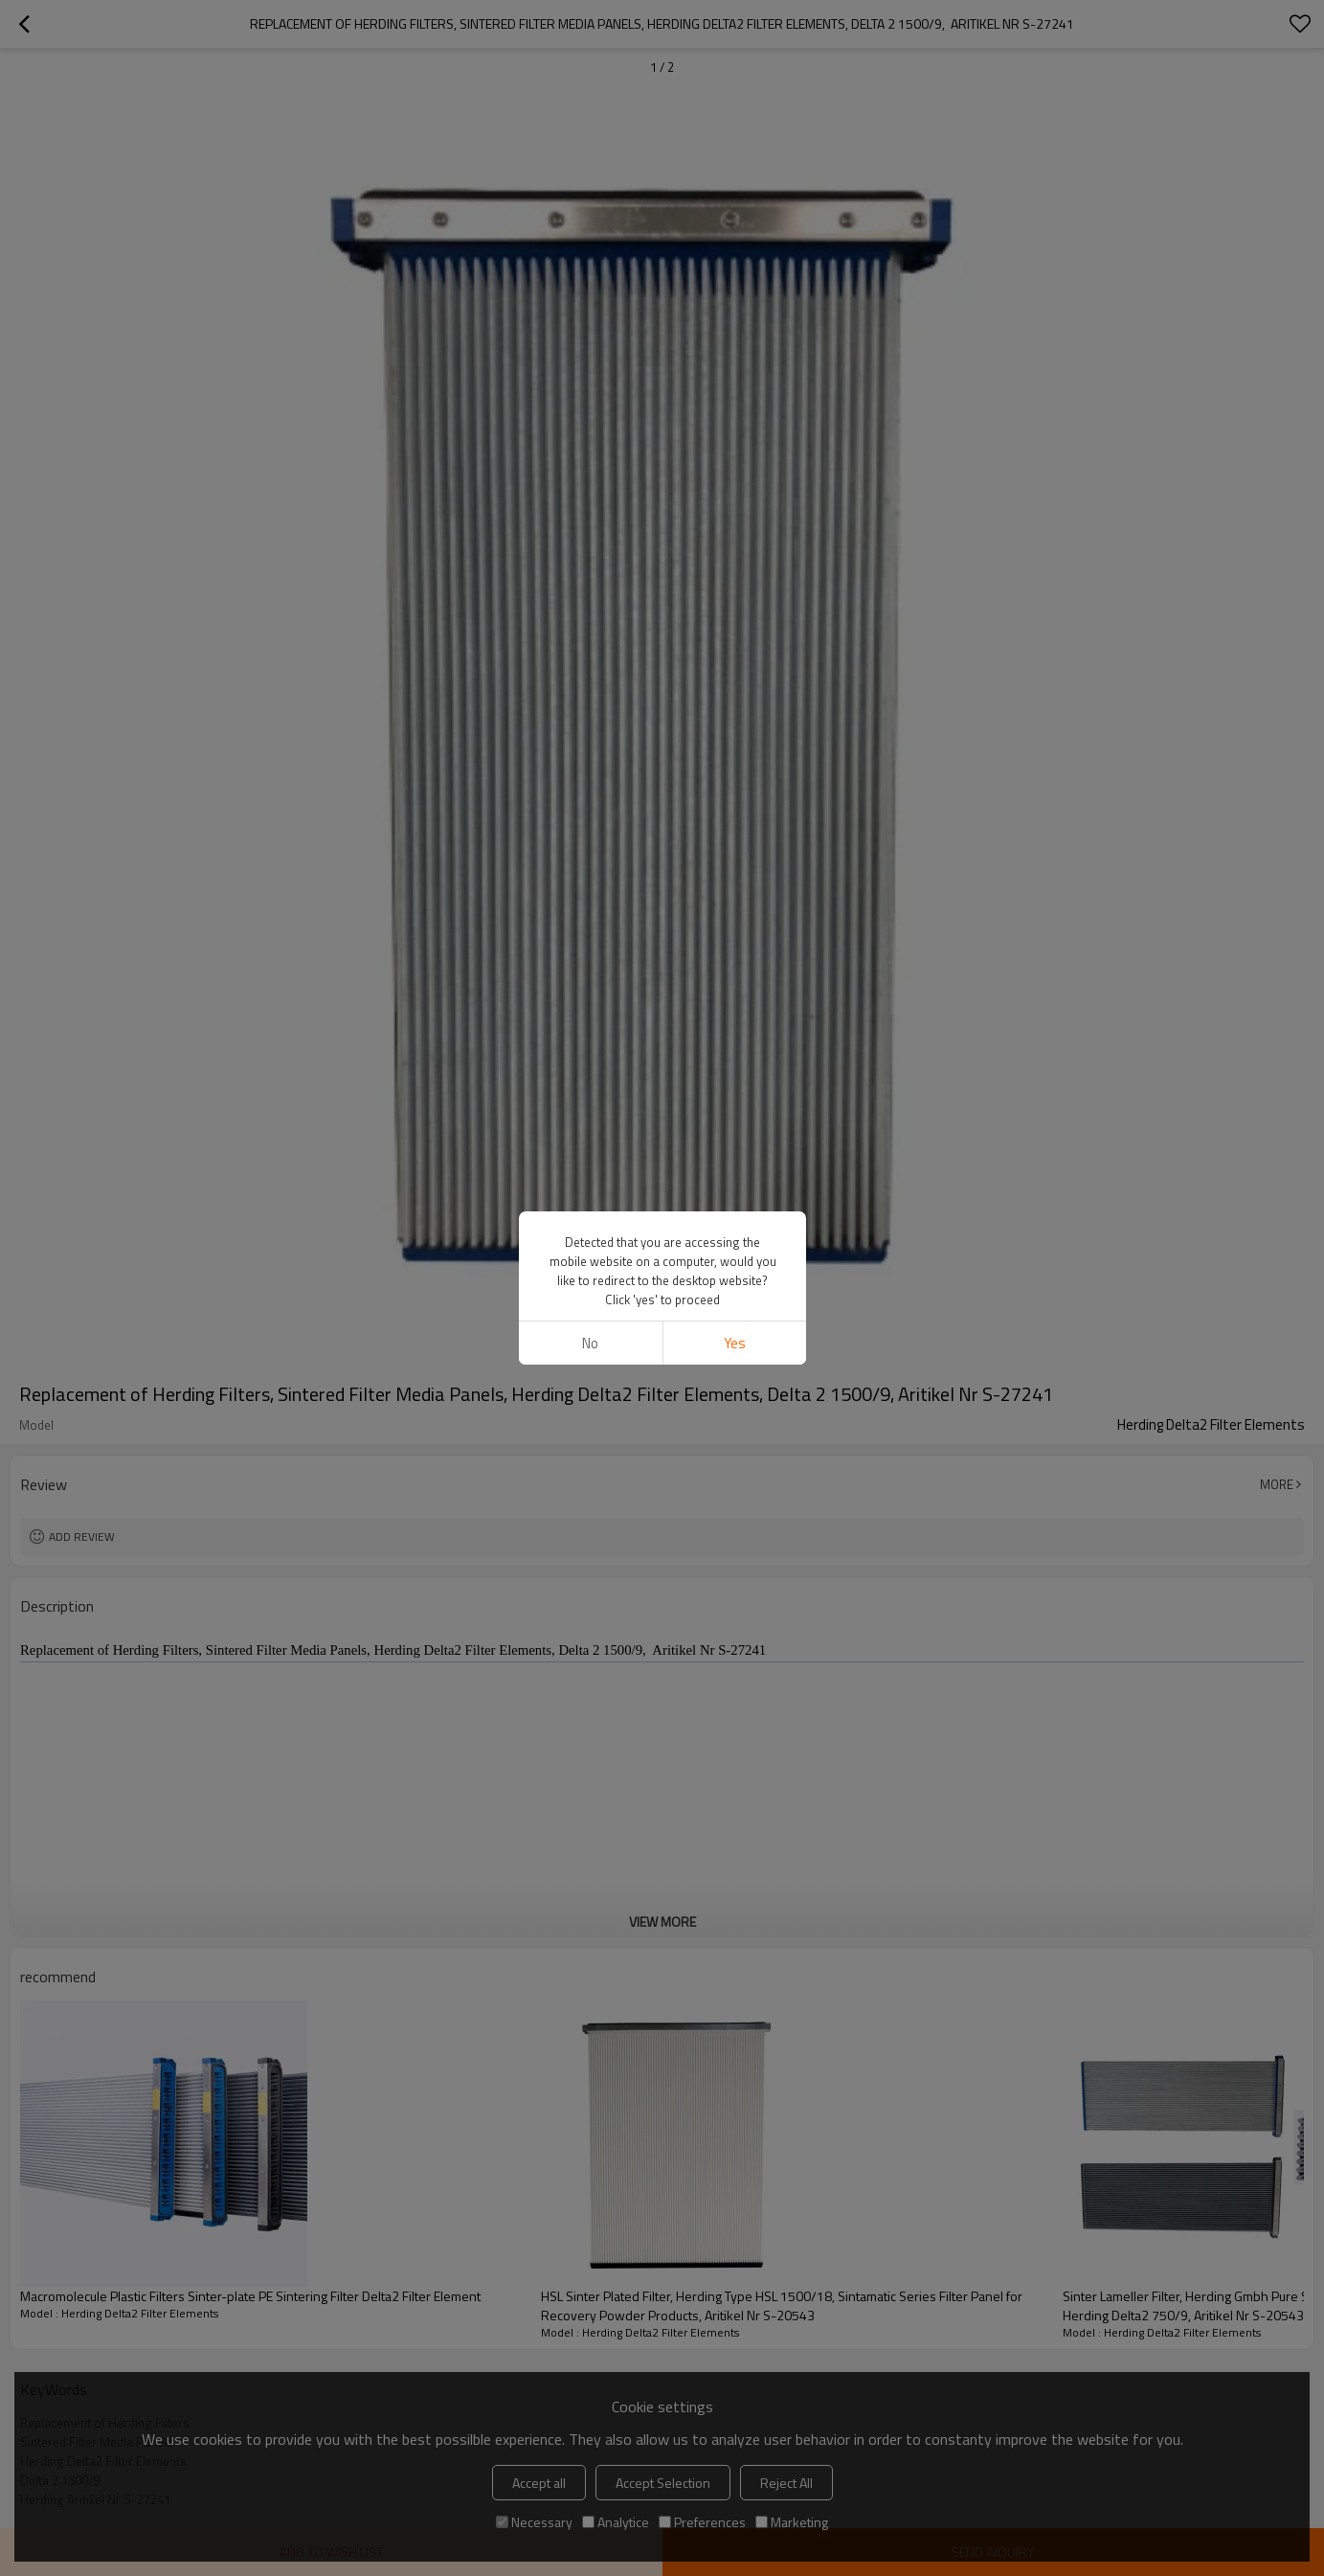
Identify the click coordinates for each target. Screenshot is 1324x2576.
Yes (734, 1343)
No (590, 1343)
